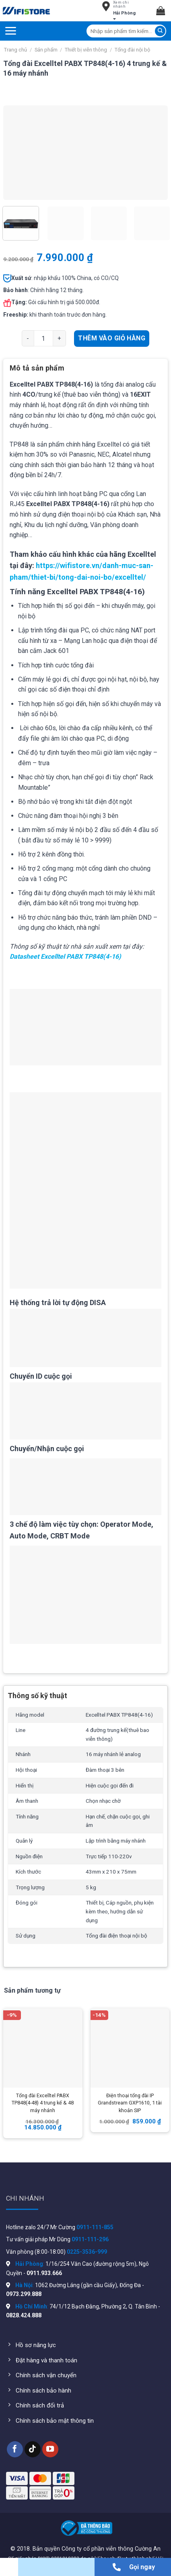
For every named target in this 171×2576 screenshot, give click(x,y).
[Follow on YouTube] (50, 2449)
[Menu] (10, 31)
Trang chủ (15, 50)
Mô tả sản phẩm (37, 368)
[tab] (85, 370)
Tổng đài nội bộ (132, 50)
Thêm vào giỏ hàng (111, 338)
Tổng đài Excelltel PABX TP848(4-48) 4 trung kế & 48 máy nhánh (43, 2103)
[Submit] (160, 31)
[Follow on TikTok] (33, 2449)
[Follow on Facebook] (15, 2449)
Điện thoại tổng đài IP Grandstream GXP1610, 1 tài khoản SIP (130, 2103)
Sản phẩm (46, 50)
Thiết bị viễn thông (86, 50)
